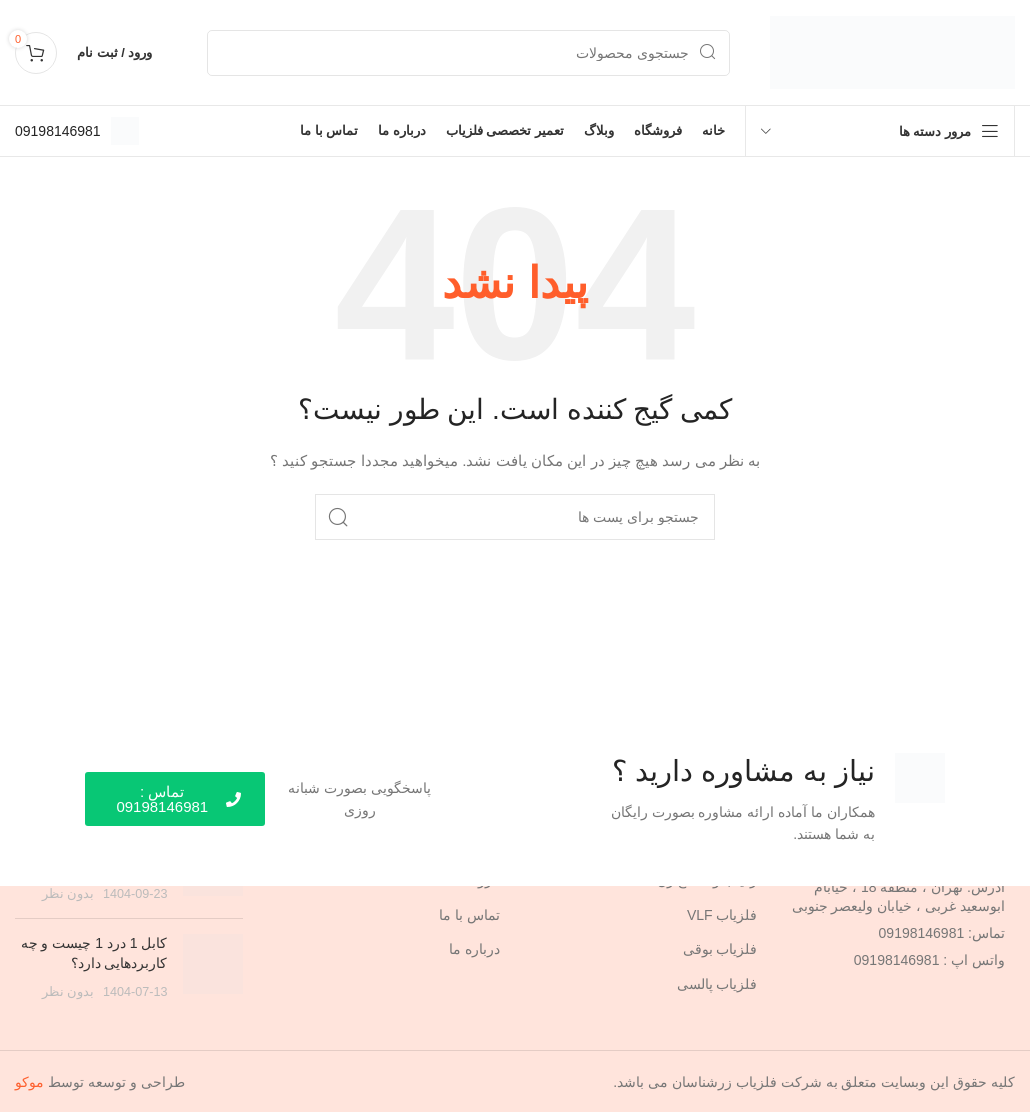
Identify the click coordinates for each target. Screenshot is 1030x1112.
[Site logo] (892, 51)
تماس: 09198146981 (942, 932)
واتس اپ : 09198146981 (929, 959)
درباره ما (474, 948)
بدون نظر (68, 893)
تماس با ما (469, 914)
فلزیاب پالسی (717, 983)
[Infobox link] (77, 131)
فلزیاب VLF (722, 914)
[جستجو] (468, 53)
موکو (29, 1081)
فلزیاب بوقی (720, 948)
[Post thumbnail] (213, 966)
